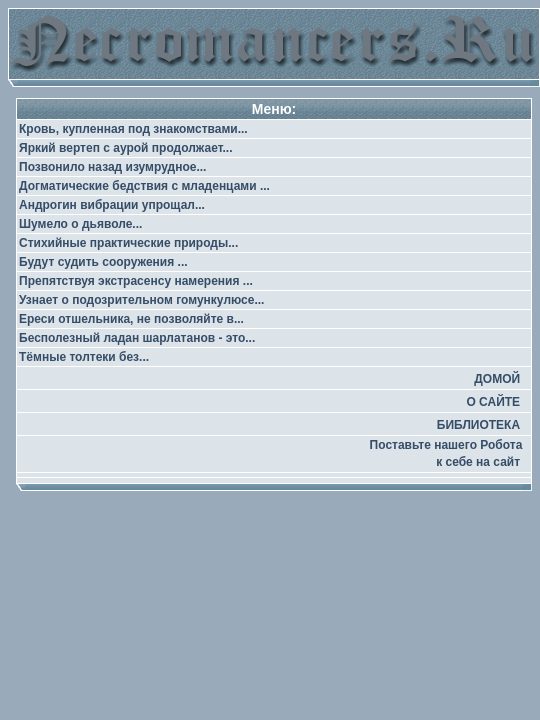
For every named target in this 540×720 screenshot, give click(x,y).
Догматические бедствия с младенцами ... (144, 186)
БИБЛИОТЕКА (478, 425)
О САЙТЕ (493, 402)
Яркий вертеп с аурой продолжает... (126, 148)
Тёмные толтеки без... (84, 357)
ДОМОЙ (497, 379)
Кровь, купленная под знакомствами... (133, 129)
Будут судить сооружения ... (103, 262)
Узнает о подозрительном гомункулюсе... (141, 300)
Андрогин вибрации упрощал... (112, 205)
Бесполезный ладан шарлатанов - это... (137, 338)
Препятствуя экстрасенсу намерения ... (136, 281)
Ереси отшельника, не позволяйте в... (131, 319)
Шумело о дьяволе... (80, 224)
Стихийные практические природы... (128, 243)
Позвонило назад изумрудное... (112, 167)
